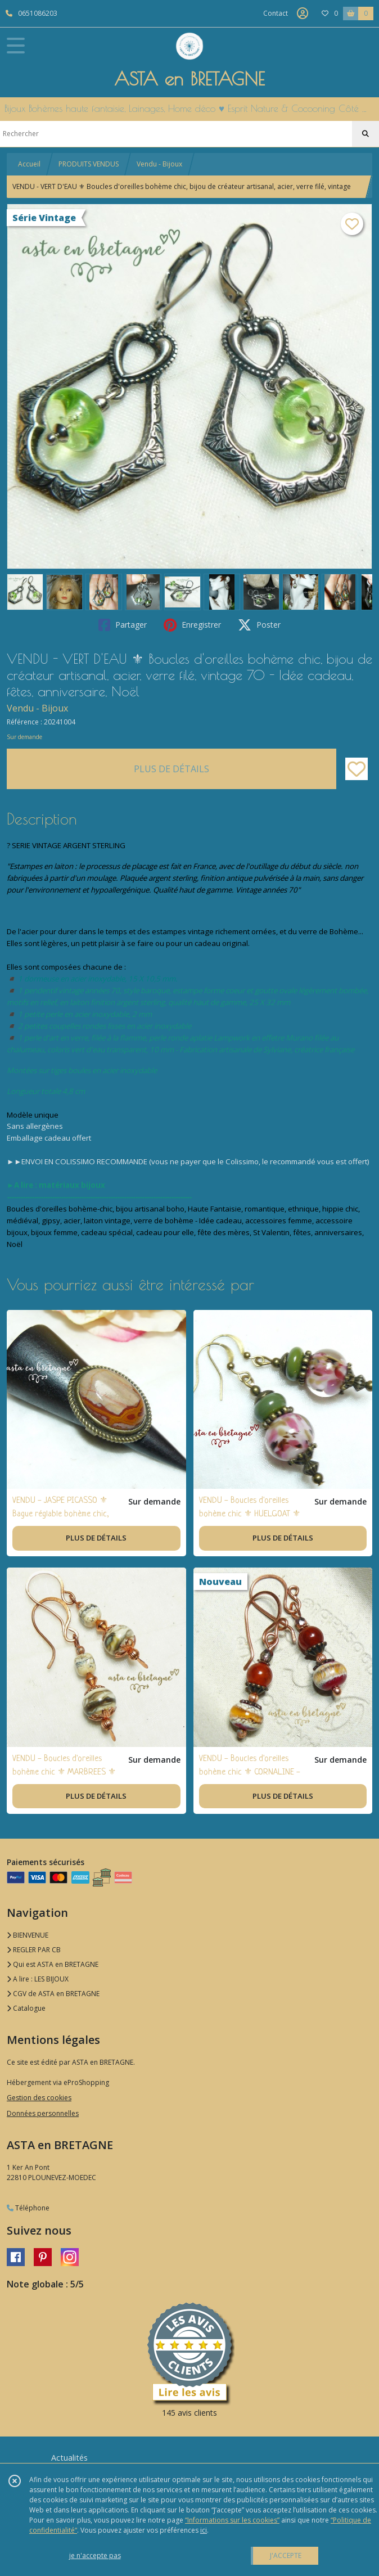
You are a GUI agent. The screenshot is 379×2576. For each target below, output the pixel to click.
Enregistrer (192, 625)
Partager (122, 625)
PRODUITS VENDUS (88, 164)
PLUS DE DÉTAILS (171, 769)
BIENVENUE (27, 1935)
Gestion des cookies (39, 2097)
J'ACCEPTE (285, 2555)
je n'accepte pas (95, 2555)
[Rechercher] (365, 134)
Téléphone (28, 2208)
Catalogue (26, 2008)
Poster (259, 625)
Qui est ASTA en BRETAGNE (52, 1964)
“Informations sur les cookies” (232, 2520)
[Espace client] (302, 13)
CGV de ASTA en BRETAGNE (53, 1993)
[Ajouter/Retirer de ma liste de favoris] (356, 769)
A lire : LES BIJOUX (38, 1979)
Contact (275, 13)
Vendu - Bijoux (159, 164)
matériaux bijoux (72, 1185)
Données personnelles (43, 2113)
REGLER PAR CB (34, 1949)
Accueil (29, 164)
